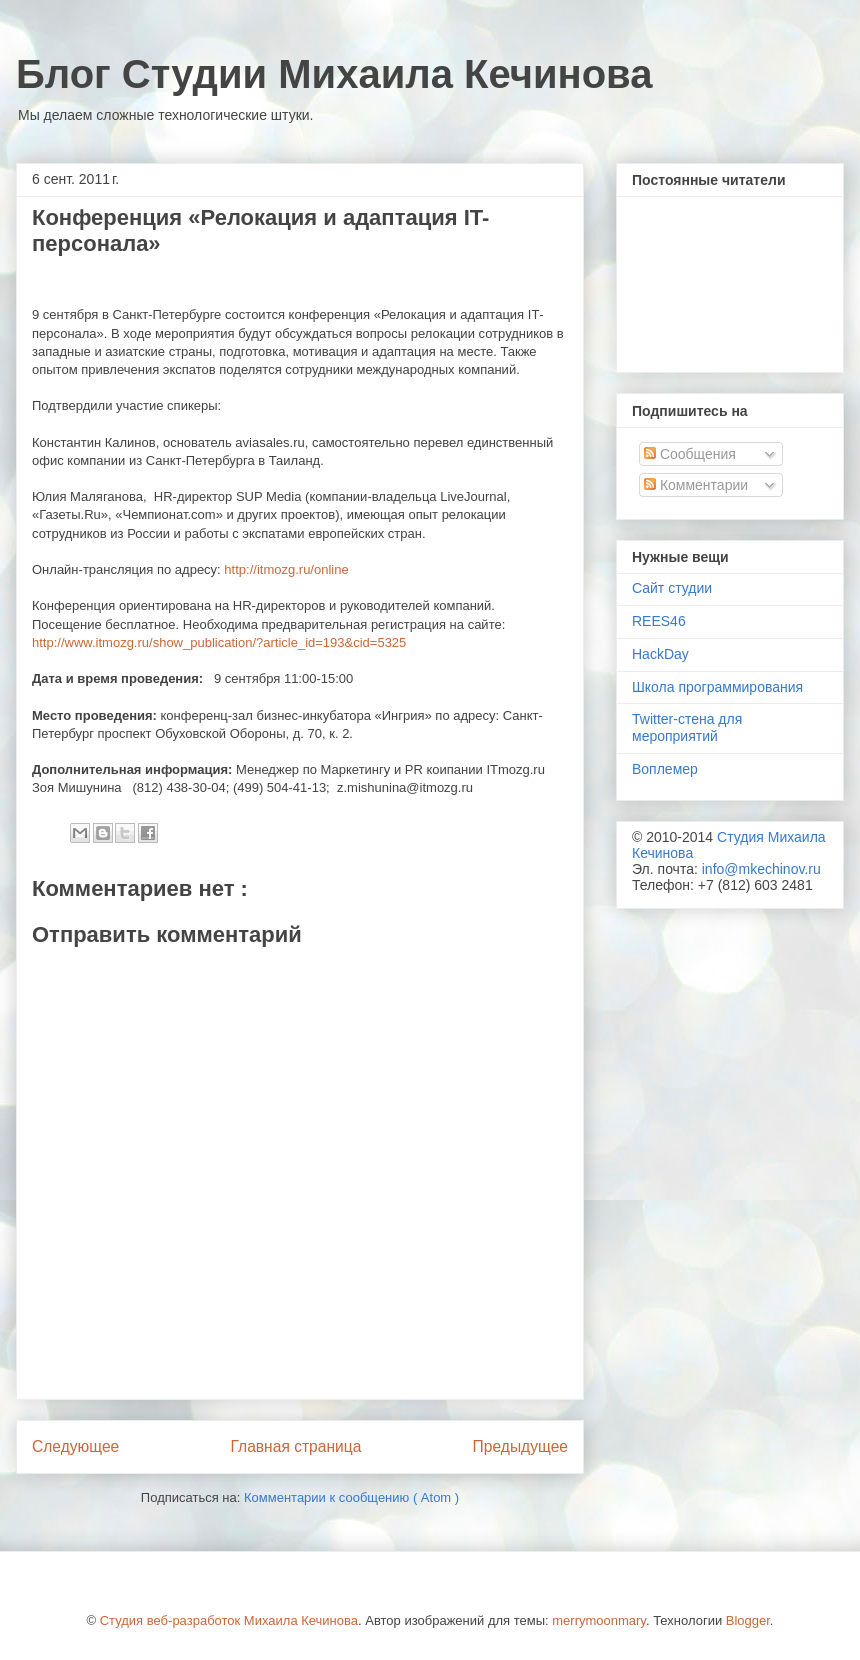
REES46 (659, 621)
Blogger (748, 1620)
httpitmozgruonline (286, 569)
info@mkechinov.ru (761, 869)
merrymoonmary (599, 1620)
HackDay (660, 654)
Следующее (75, 1446)
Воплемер (665, 769)
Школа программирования (717, 687)
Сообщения (690, 454)
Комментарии (696, 485)
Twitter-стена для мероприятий (687, 727)
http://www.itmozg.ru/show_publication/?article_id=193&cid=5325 (219, 642)
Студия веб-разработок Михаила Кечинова (229, 1620)
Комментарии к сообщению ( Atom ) (351, 1497)
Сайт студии (672, 588)
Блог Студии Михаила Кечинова (334, 74)
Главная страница (295, 1446)
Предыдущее (520, 1446)
